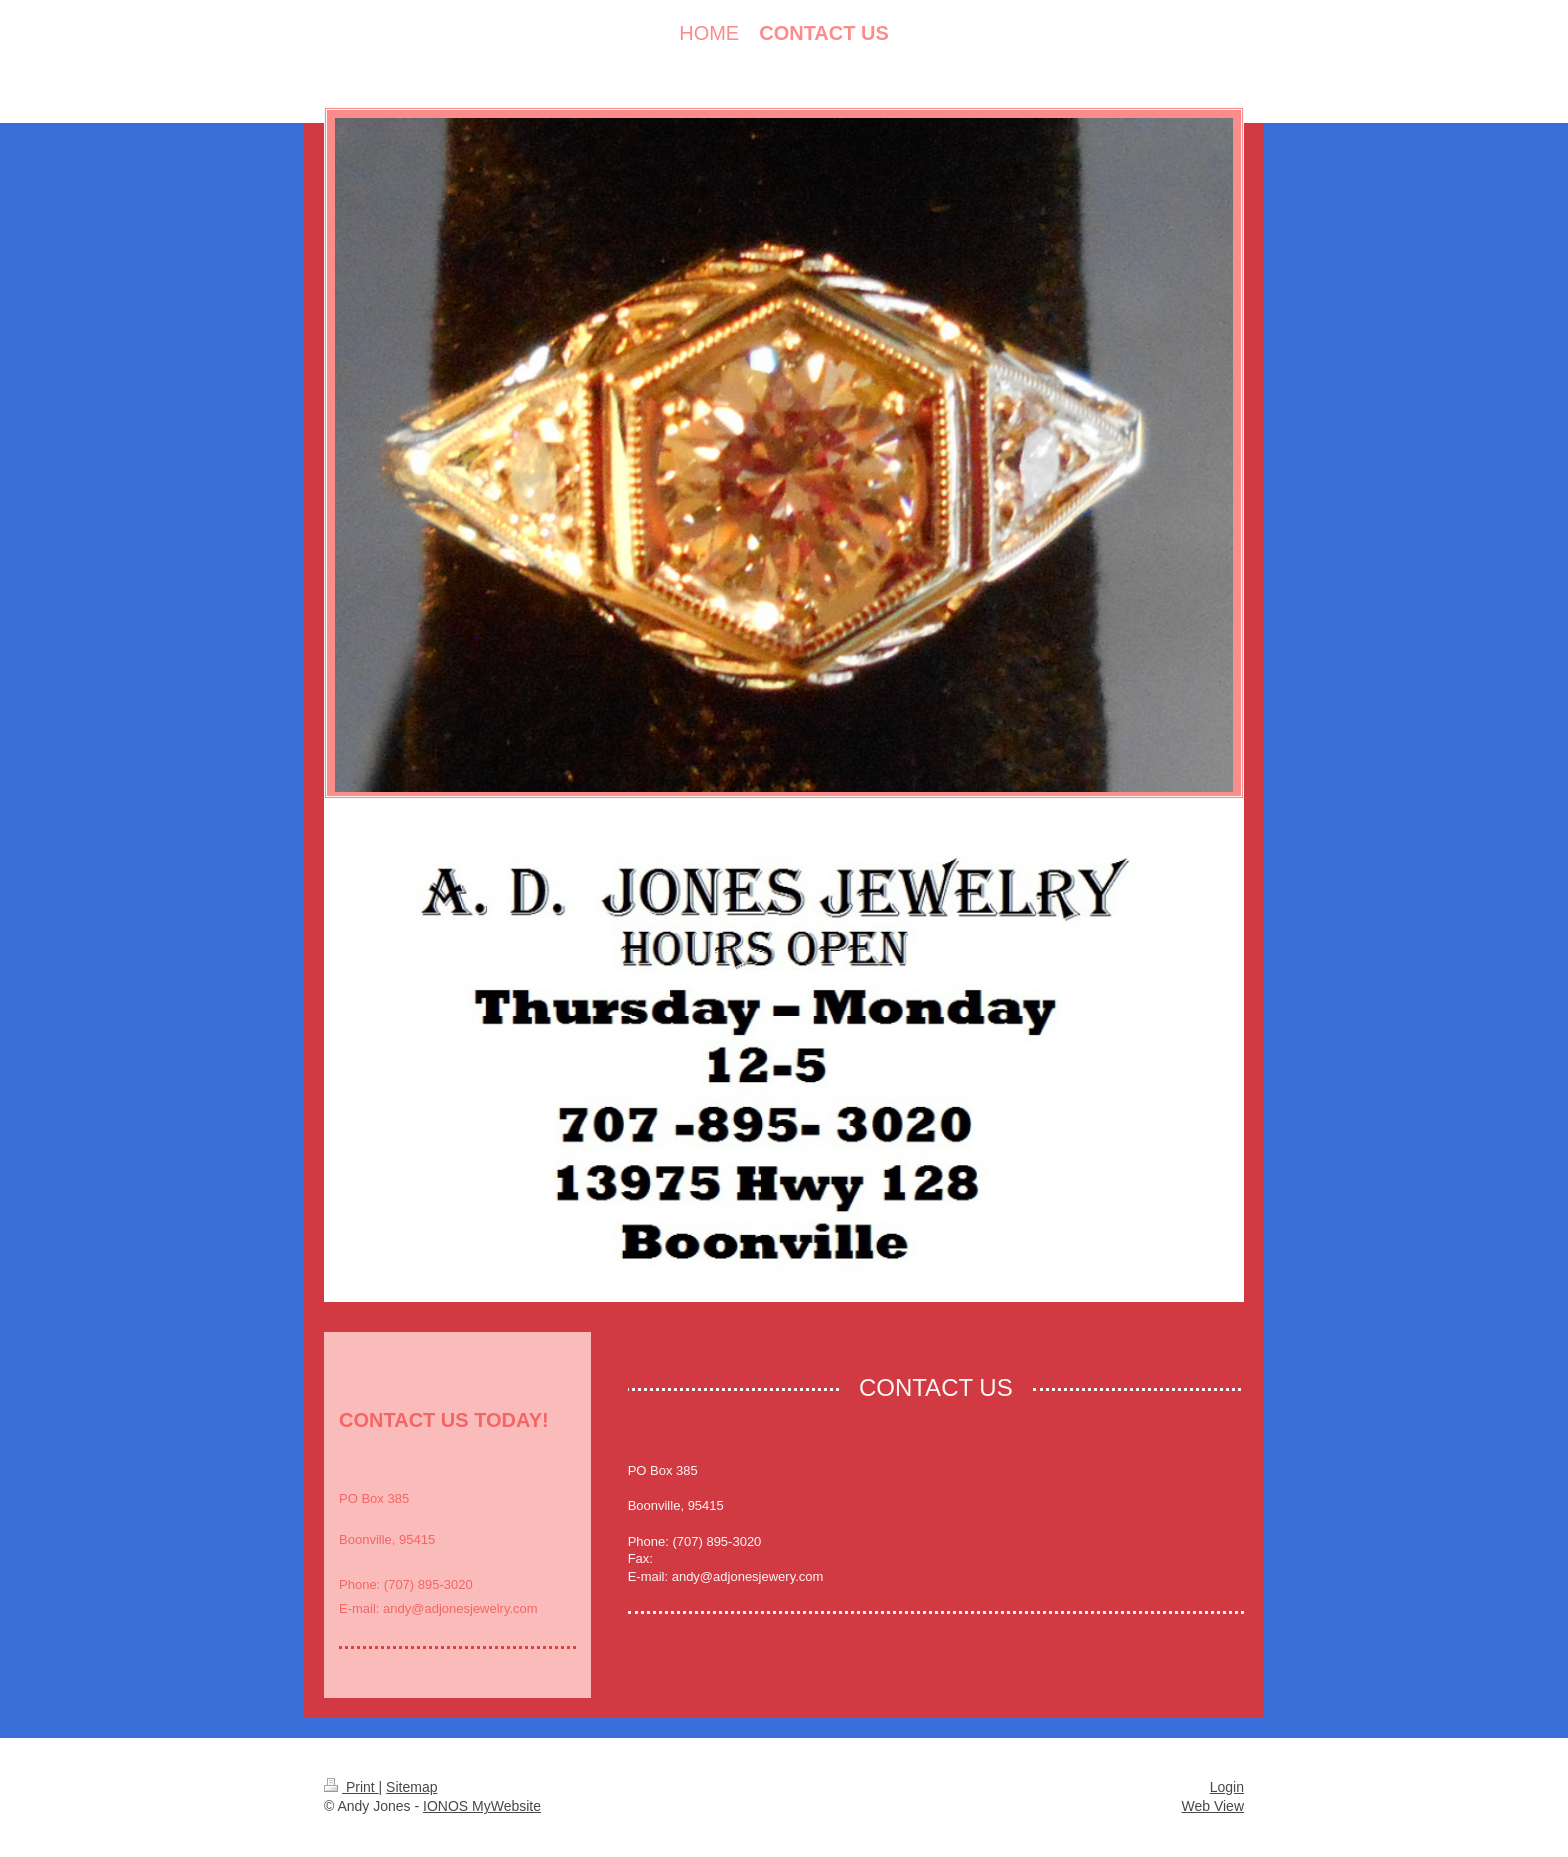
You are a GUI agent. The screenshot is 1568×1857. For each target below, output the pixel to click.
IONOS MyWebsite (482, 1806)
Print (351, 1787)
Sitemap (411, 1787)
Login (1227, 1787)
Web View (1212, 1806)
